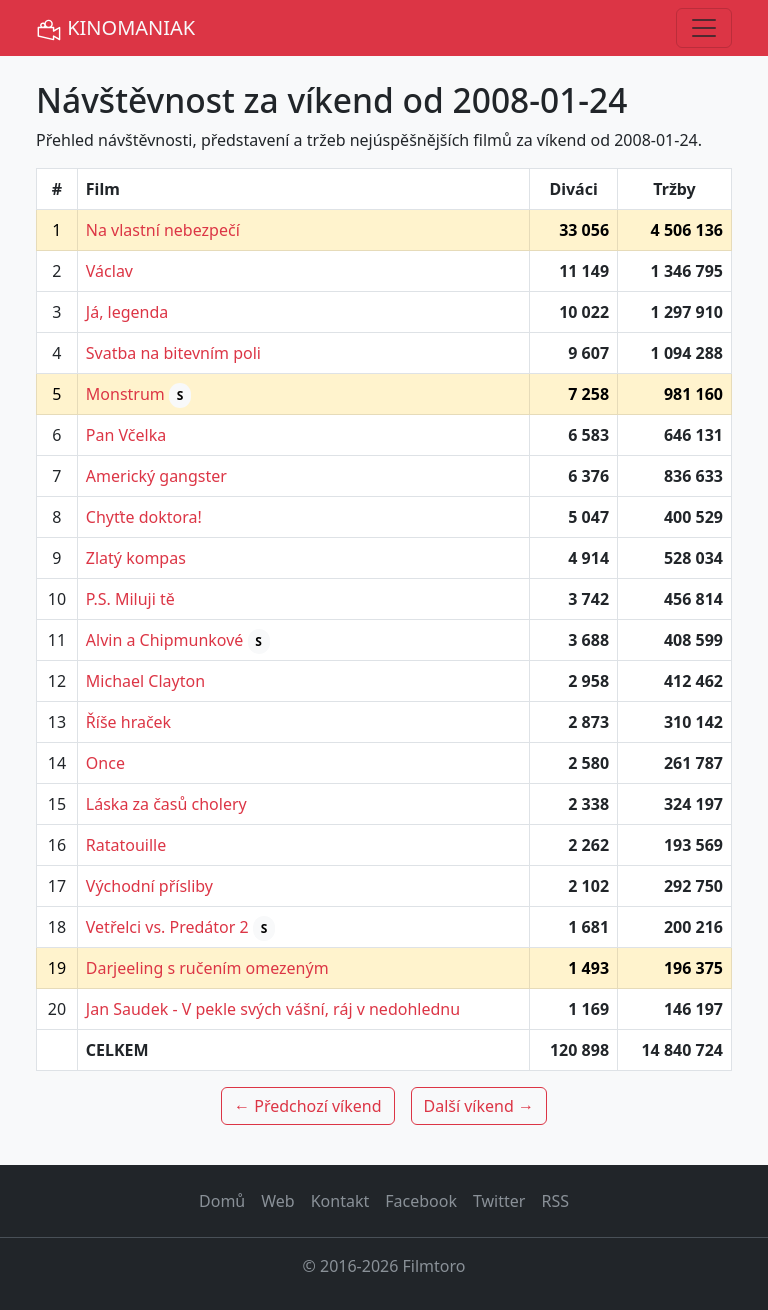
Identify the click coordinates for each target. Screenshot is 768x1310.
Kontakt (340, 1201)
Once (105, 763)
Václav (109, 271)
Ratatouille (126, 845)
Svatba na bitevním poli (173, 353)
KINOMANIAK (115, 28)
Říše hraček (128, 722)
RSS (555, 1201)
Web (277, 1201)
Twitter (499, 1201)
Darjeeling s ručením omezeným (207, 968)
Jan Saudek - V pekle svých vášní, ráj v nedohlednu (273, 1009)
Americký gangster (156, 476)
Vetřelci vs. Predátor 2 (167, 927)
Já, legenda (127, 312)
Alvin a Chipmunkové (165, 640)
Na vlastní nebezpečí (163, 230)
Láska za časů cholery (166, 804)
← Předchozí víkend (307, 1106)
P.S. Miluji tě (130, 599)
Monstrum (125, 394)
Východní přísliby (149, 886)
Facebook (421, 1201)
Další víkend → (479, 1106)
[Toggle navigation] (704, 28)
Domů (222, 1201)
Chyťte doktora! (144, 517)
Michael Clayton (145, 681)
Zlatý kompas (136, 558)
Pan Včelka (126, 435)
